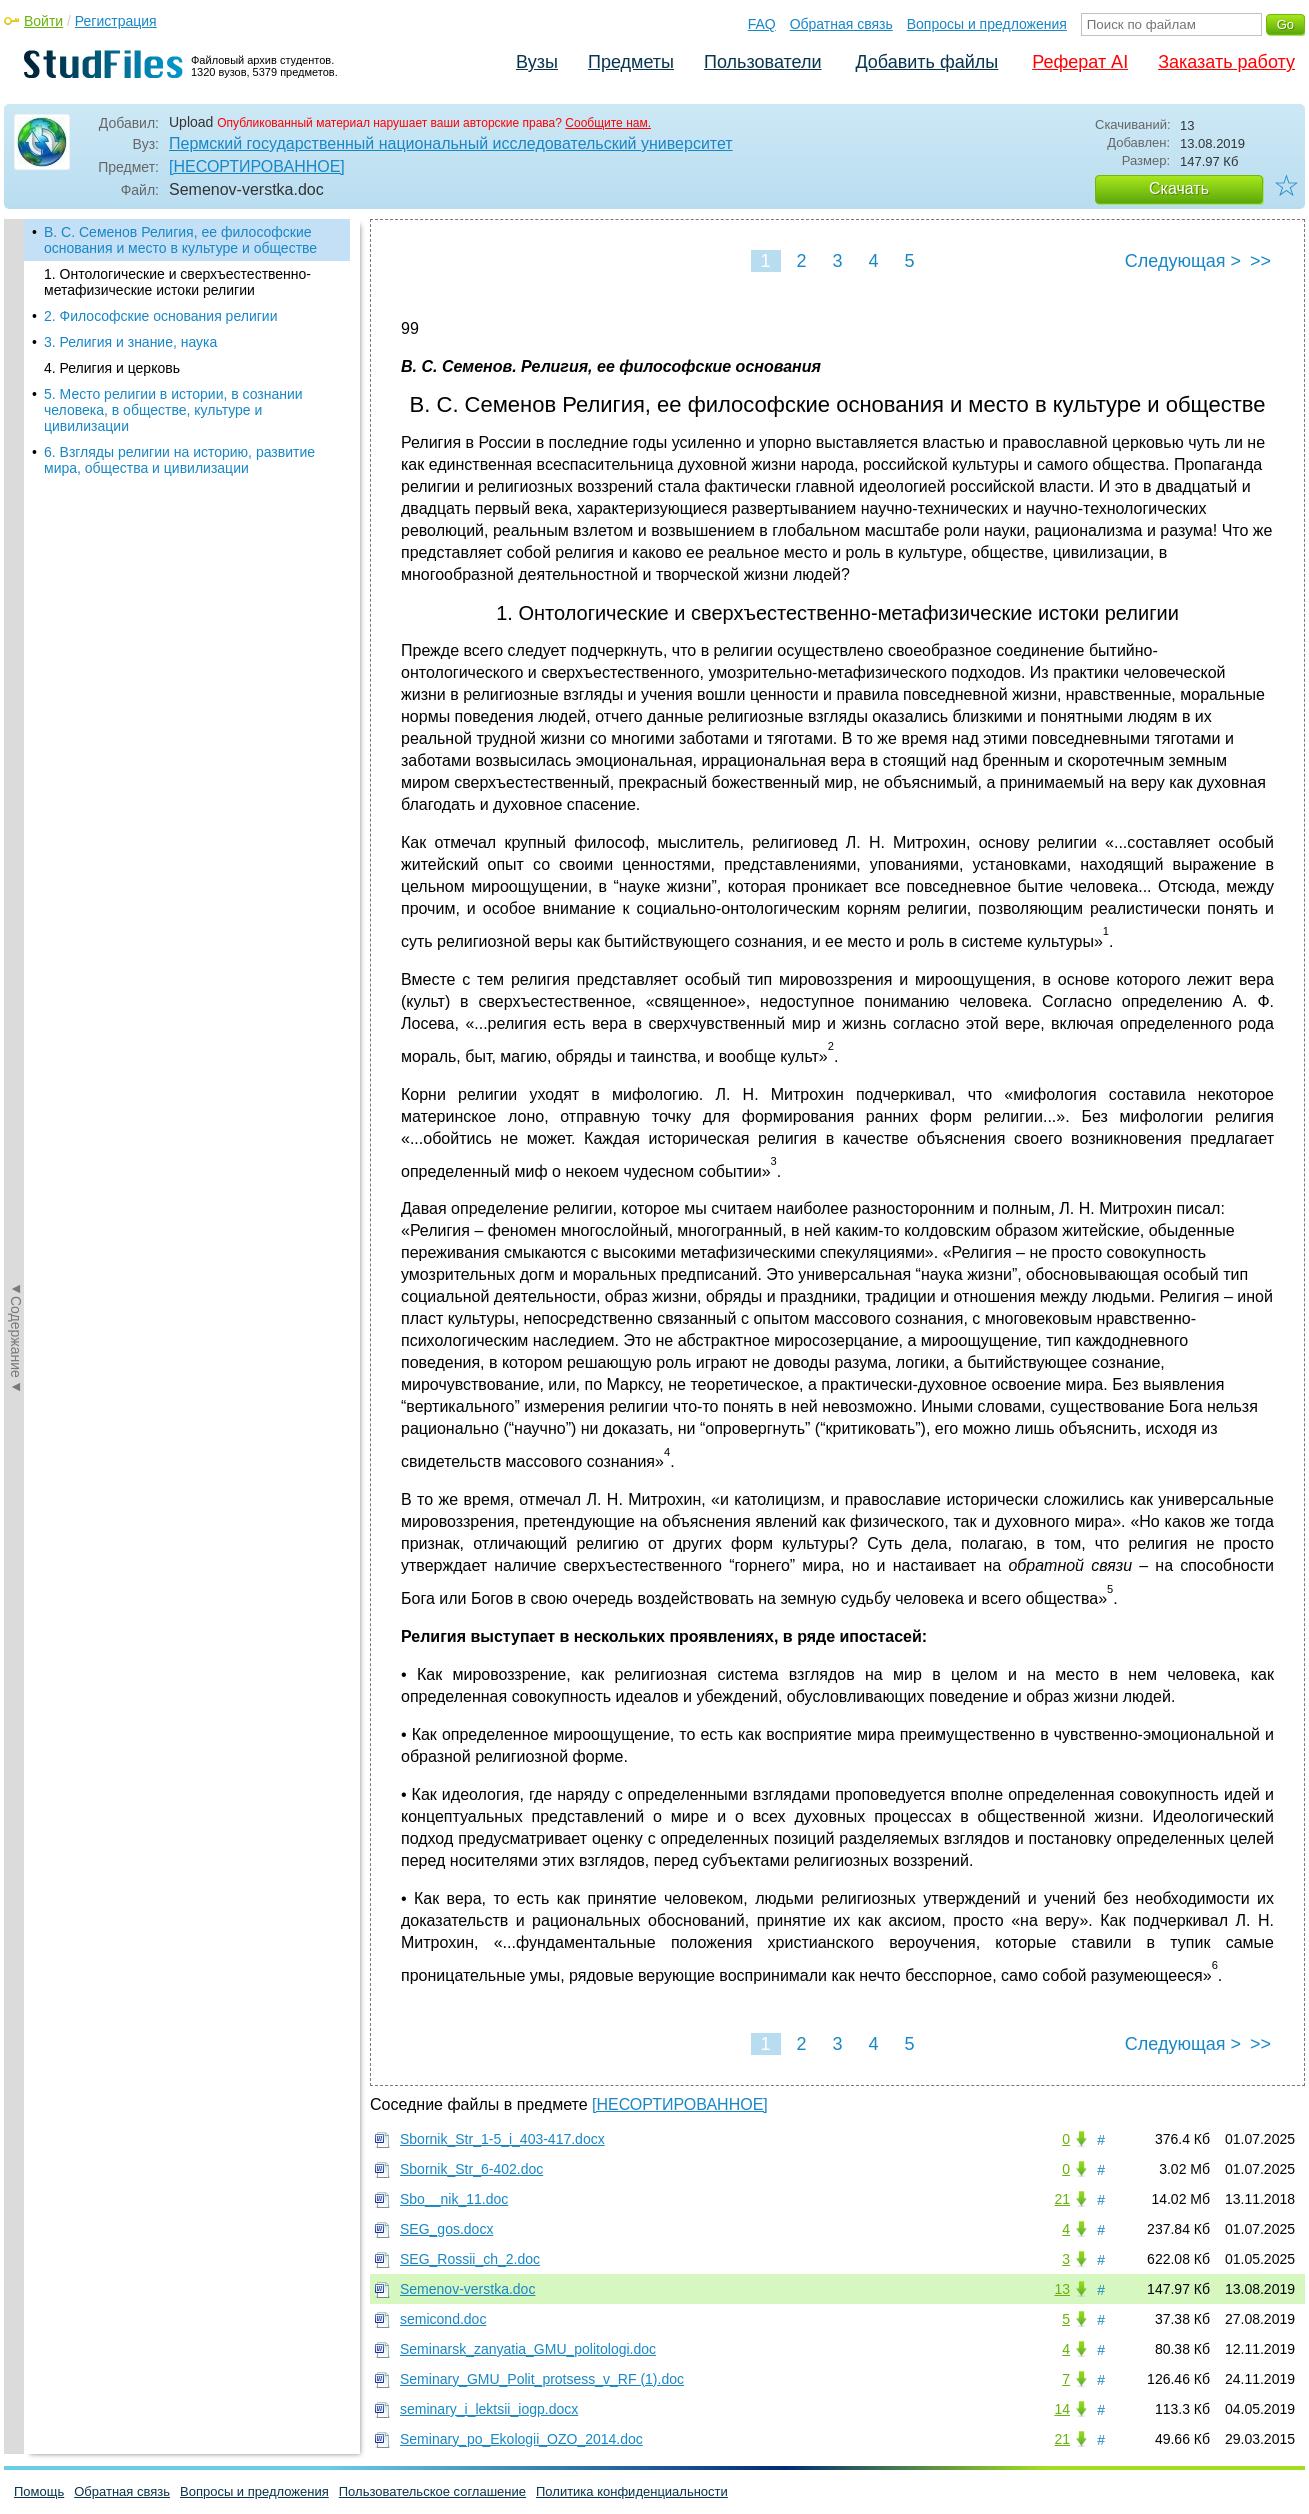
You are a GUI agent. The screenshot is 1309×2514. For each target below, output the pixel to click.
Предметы (631, 62)
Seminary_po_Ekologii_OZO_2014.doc (521, 2439)
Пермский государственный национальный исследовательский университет (451, 143)
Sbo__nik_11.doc (454, 2199)
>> (1260, 261)
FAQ (762, 24)
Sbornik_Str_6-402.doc (471, 2169)
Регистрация (116, 21)
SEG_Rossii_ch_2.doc (470, 2259)
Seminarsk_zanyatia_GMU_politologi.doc (528, 2349)
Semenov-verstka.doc (467, 2289)
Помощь (39, 2491)
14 (1062, 2409)
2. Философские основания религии (160, 316)
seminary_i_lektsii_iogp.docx (489, 2409)
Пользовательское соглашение (432, 2491)
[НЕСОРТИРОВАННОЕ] (257, 166)
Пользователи (762, 62)
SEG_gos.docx (446, 2229)
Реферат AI (1080, 62)
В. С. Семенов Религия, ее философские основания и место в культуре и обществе (180, 240)
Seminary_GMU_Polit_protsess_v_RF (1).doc (542, 2379)
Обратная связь (841, 24)
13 (1062, 2289)
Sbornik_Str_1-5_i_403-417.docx (502, 2139)
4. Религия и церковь (112, 368)
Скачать (1179, 188)
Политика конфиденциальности (632, 2491)
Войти (43, 21)
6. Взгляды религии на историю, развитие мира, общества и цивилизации (179, 460)
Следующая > (1183, 261)
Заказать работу (1226, 62)
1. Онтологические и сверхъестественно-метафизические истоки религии (177, 282)
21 (1062, 2199)
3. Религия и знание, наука (130, 342)
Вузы (537, 62)
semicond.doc (443, 2319)
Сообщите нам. (608, 123)
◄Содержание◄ (16, 569)
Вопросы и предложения (987, 24)
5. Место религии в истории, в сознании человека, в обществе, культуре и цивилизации (173, 410)
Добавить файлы (926, 62)
